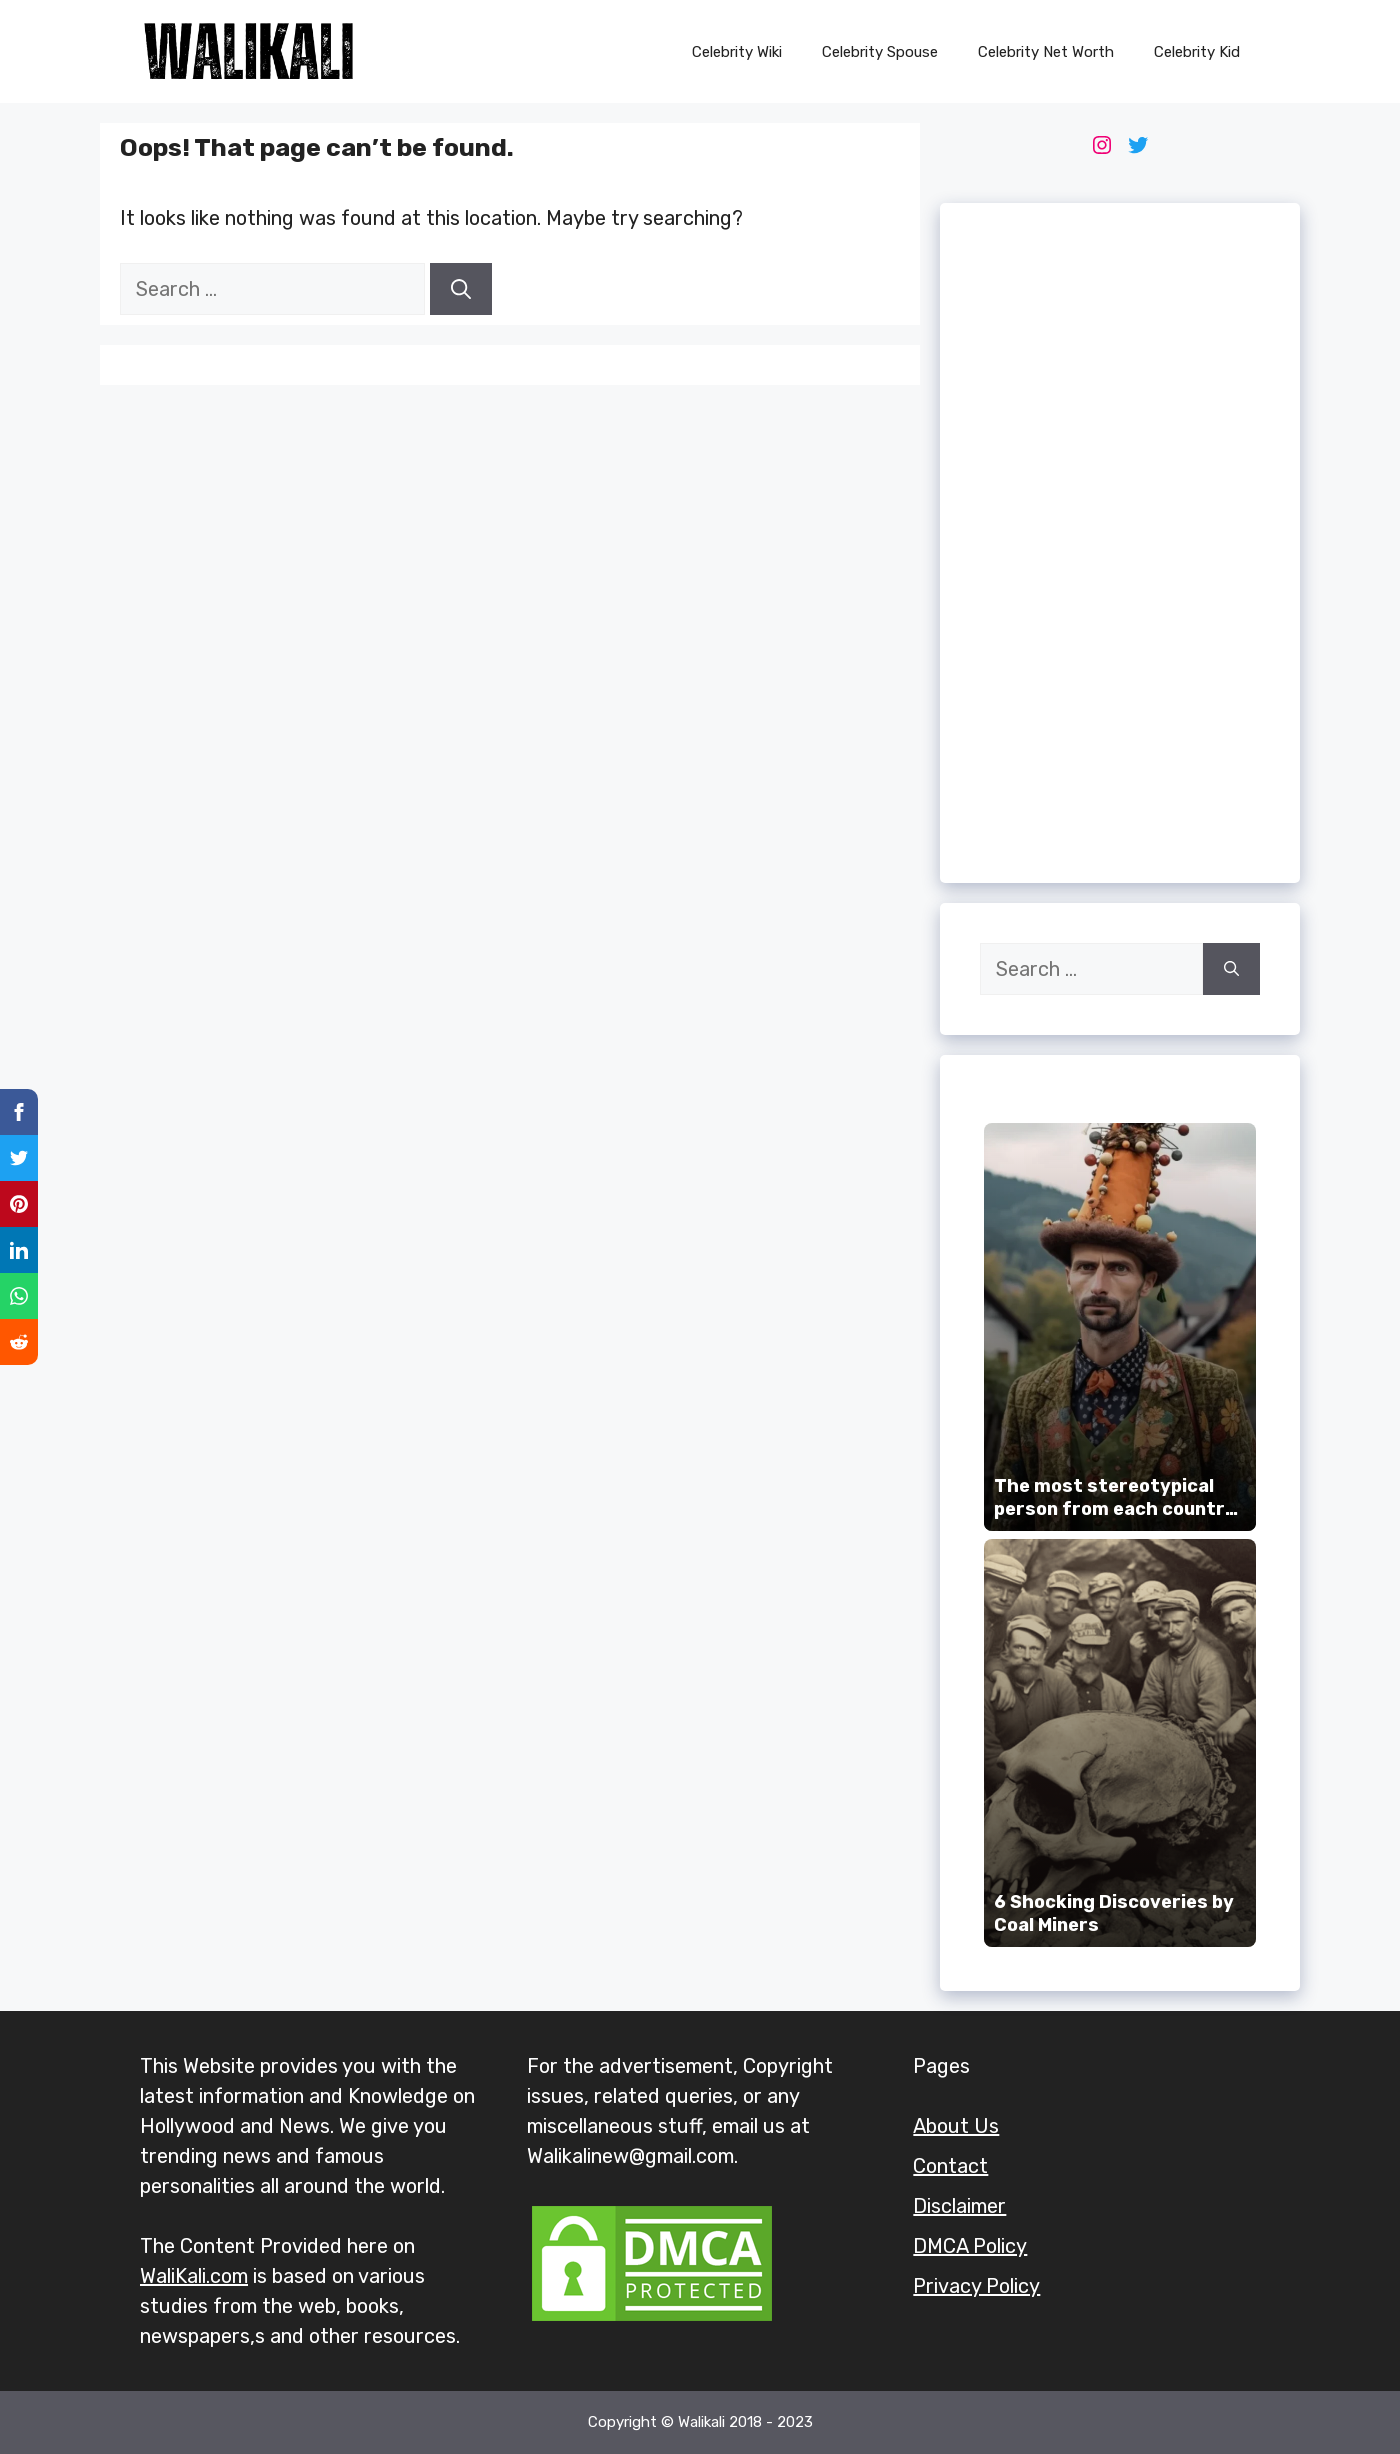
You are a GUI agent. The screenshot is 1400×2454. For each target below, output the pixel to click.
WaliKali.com (194, 2276)
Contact (950, 2166)
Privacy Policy (976, 2286)
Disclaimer (959, 2206)
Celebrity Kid (1197, 52)
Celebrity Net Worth (1046, 52)
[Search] (461, 289)
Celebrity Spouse (880, 52)
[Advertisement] (1120, 543)
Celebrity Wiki (737, 52)
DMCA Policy (970, 2246)
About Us (956, 2126)
